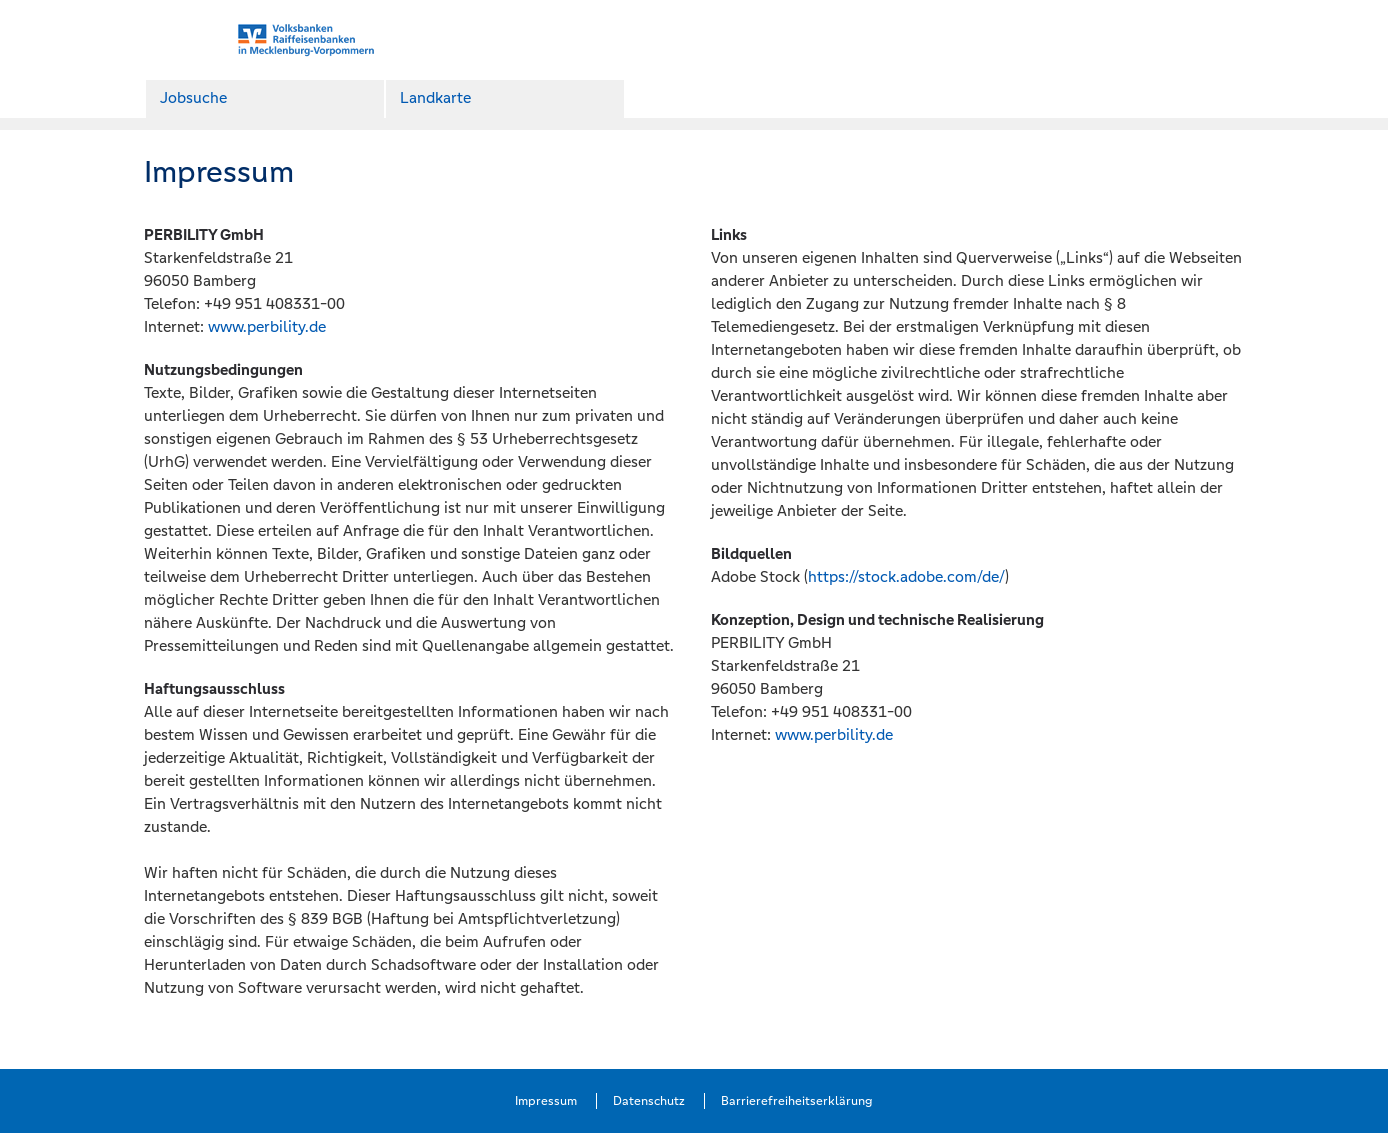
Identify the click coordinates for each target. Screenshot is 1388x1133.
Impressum (546, 1101)
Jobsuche (193, 97)
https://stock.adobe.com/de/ (906, 576)
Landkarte (435, 97)
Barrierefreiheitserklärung (797, 1101)
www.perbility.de (267, 326)
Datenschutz (649, 1101)
